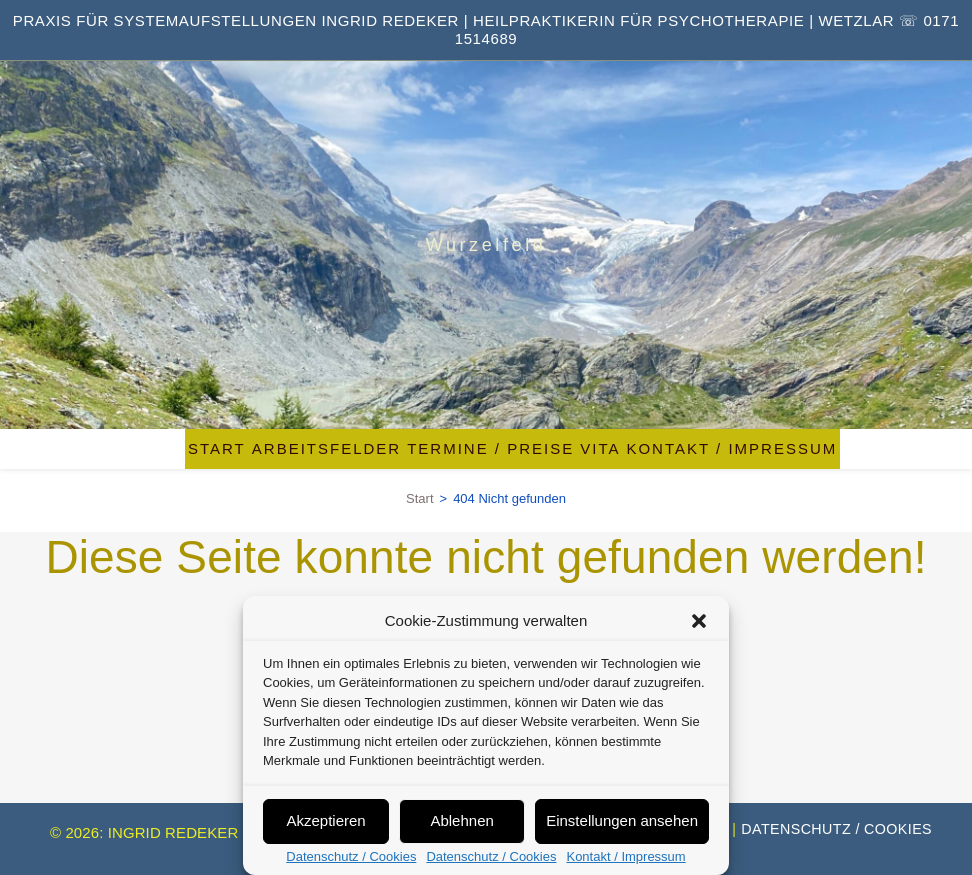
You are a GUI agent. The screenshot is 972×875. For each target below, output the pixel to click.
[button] (699, 621)
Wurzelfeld (486, 245)
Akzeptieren (325, 820)
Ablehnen (461, 820)
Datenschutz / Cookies (351, 856)
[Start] (419, 498)
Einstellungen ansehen (622, 820)
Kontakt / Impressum (625, 856)
